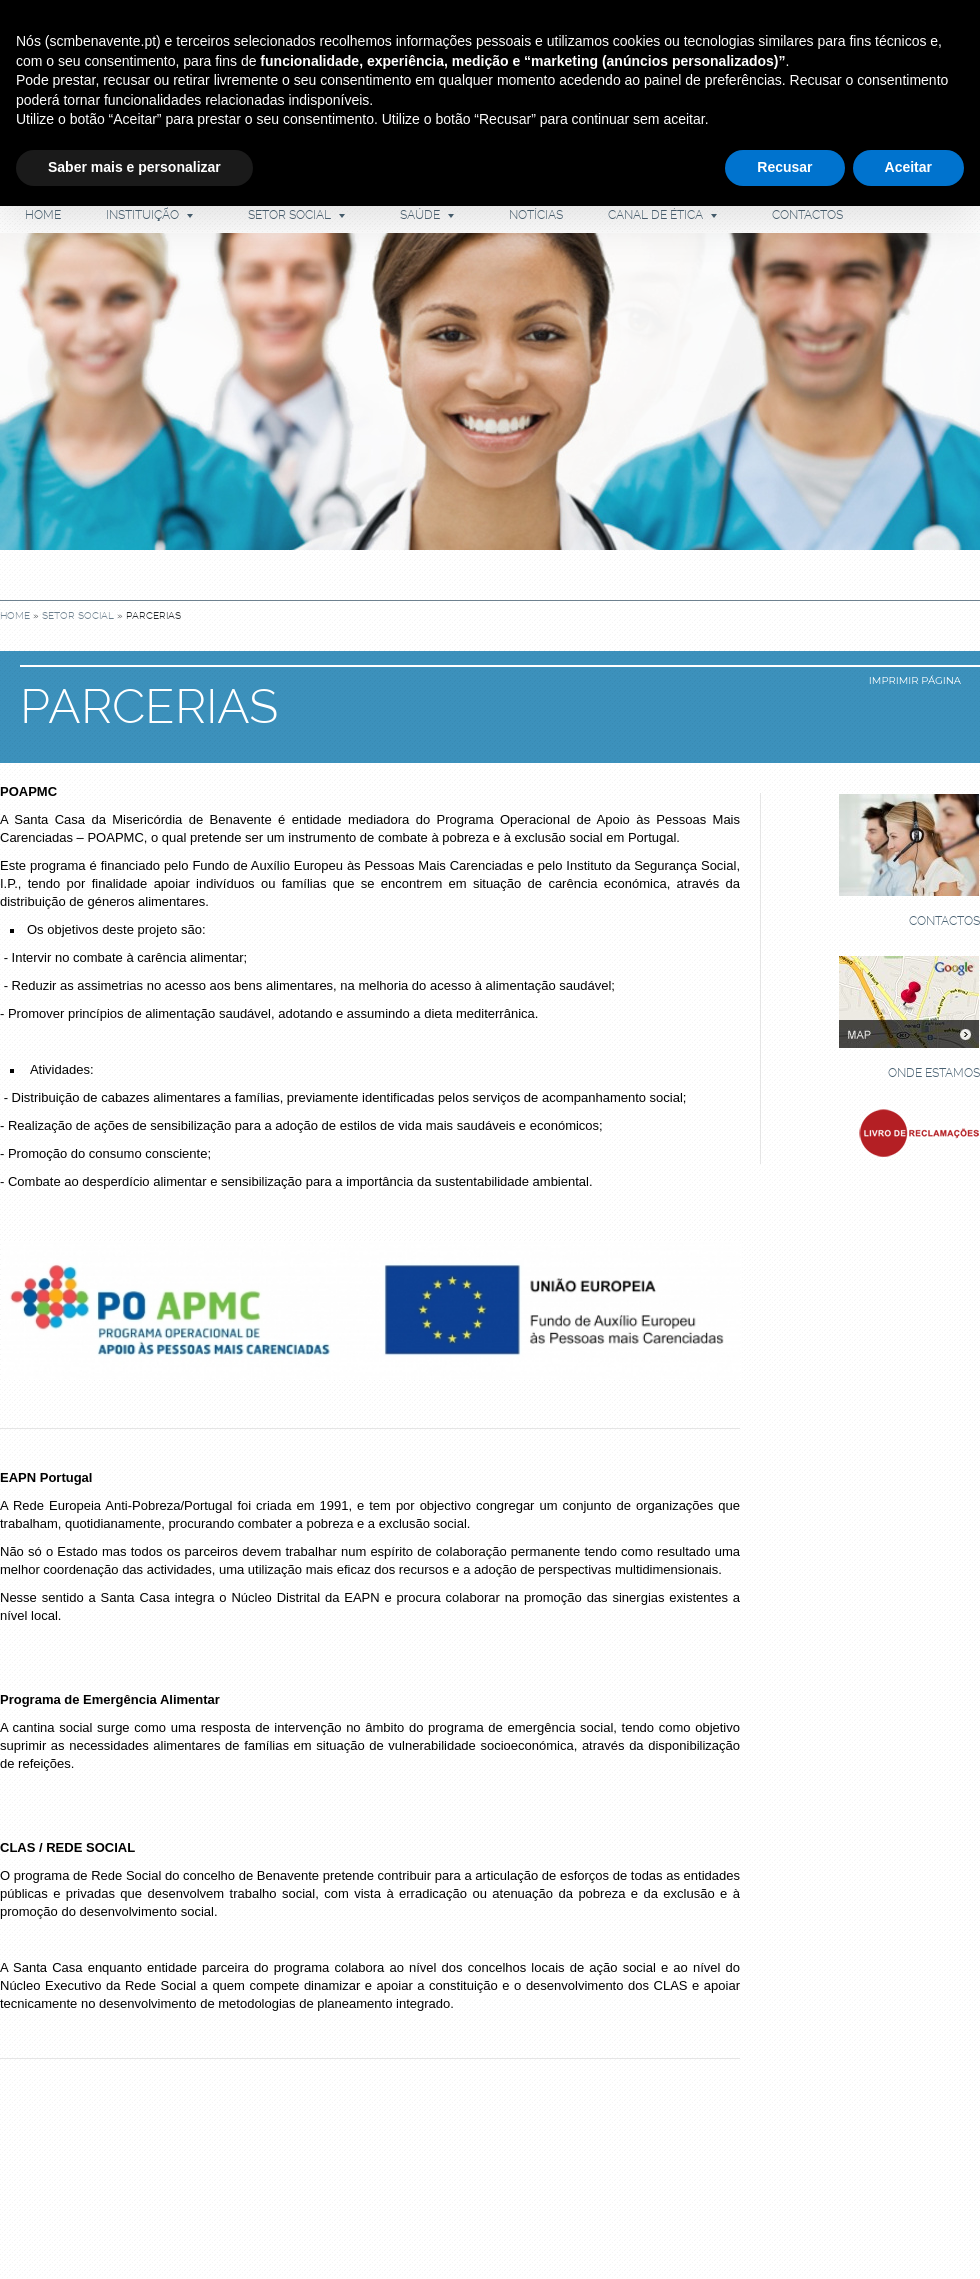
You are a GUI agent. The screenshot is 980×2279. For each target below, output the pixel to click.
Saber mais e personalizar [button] (134, 167)
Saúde (427, 215)
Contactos (807, 215)
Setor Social (296, 215)
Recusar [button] (784, 167)
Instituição (149, 215)
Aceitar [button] (908, 167)
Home (43, 215)
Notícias (536, 215)
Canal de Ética (662, 215)
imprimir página (915, 680)
